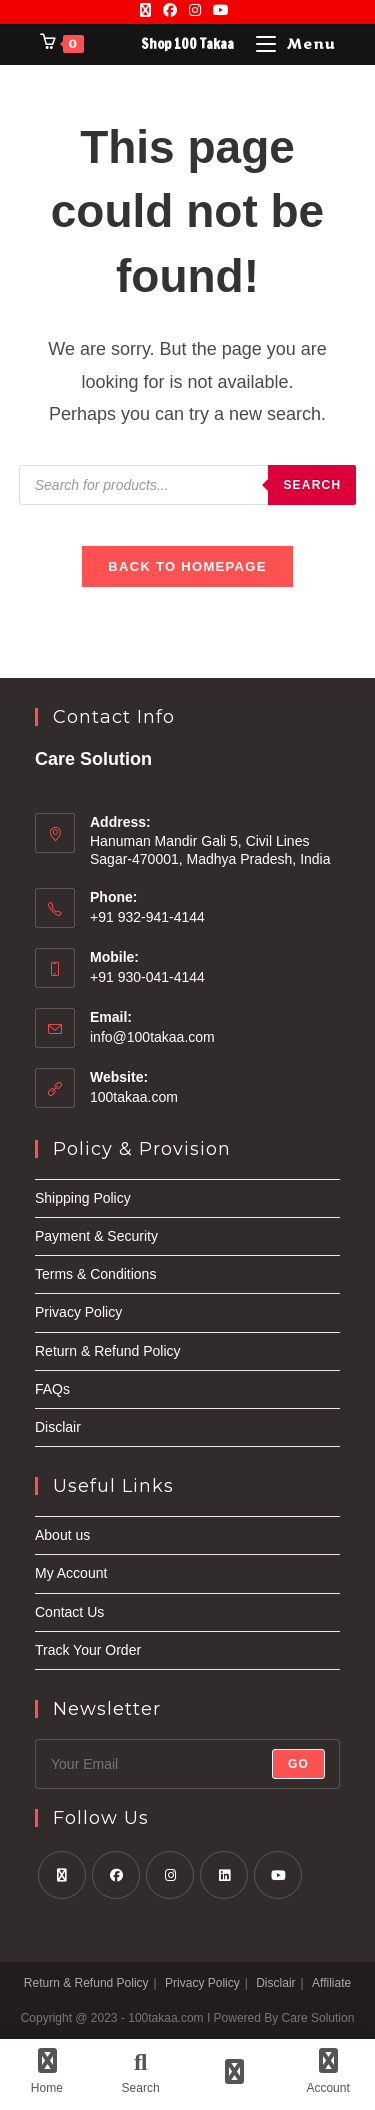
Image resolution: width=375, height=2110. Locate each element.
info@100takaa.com (152, 1037)
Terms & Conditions (95, 1274)
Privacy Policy (78, 1312)
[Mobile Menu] (296, 44)
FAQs (52, 1389)
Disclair (58, 1427)
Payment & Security (96, 1236)
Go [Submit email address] (298, 1764)
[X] (148, 10)
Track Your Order (88, 1650)
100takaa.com (134, 1097)
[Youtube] (221, 10)
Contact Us (69, 1612)
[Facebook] (170, 10)
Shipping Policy (83, 1198)
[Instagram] (195, 10)
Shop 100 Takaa (187, 44)
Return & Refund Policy (108, 1351)
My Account (71, 1573)
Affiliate (331, 1983)
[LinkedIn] (224, 1875)
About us (62, 1535)
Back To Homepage (187, 566)
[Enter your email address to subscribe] (187, 1764)
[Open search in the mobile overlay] (188, 485)
